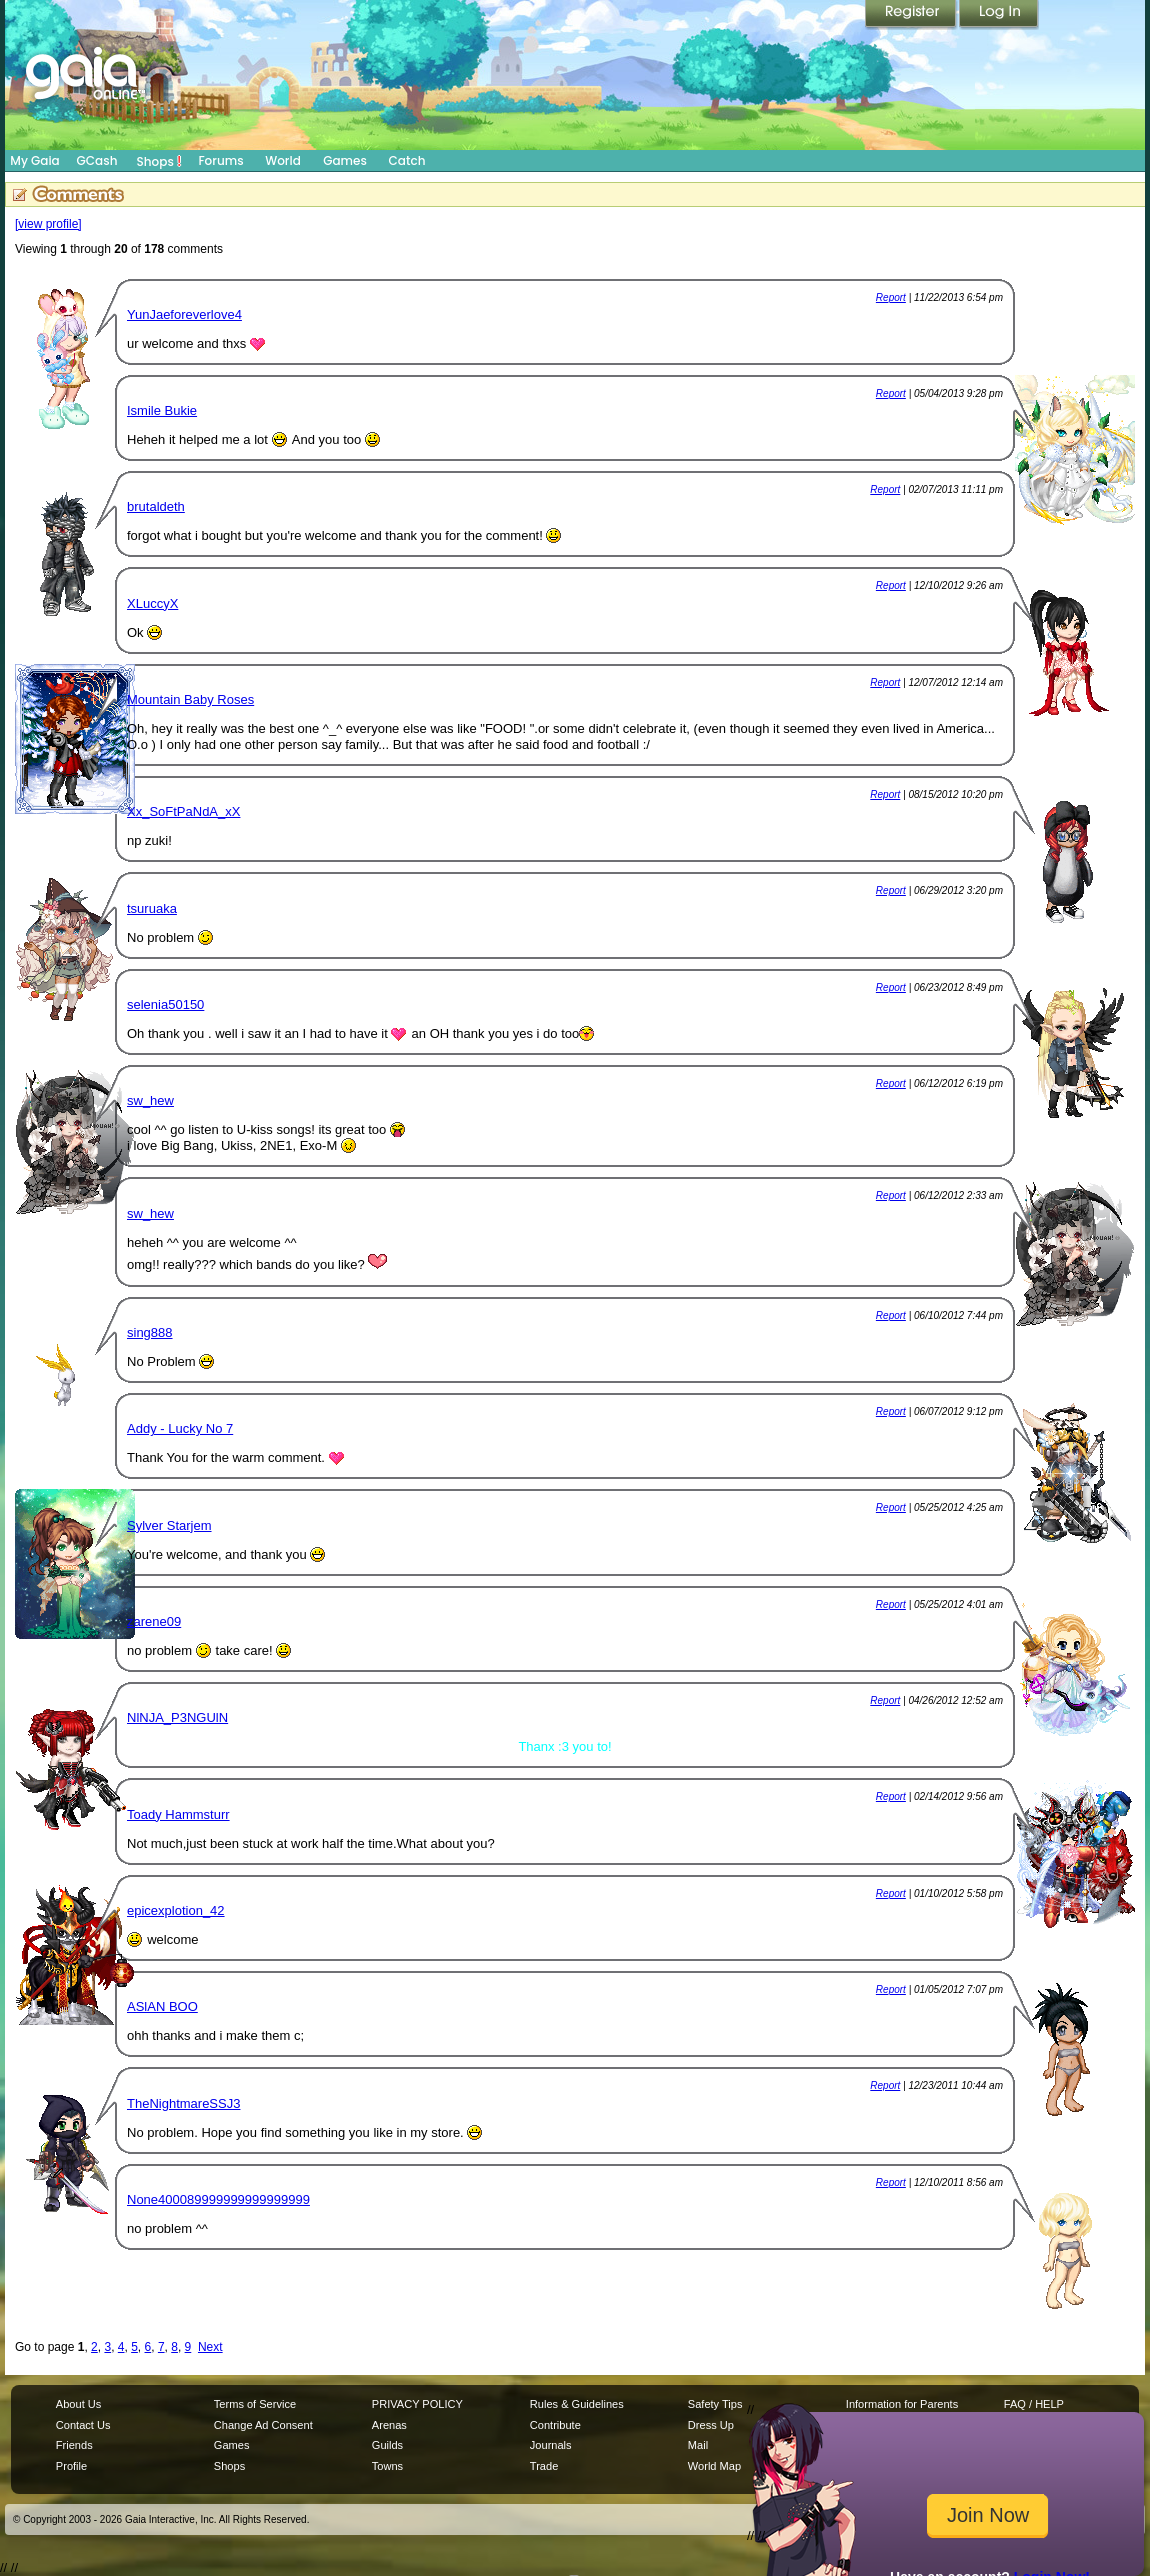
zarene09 (154, 1621)
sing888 (150, 1332)
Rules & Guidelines (577, 2404)
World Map (714, 2466)
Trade (544, 2466)
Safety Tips (715, 2404)
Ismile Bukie (162, 410)
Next (210, 2347)
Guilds (387, 2445)
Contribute (555, 2425)
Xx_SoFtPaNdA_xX (183, 811)
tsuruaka (152, 908)
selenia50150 (165, 1004)
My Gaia (34, 160)
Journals (551, 2445)
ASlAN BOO (162, 2006)
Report (891, 297)
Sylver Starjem (169, 1525)
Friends (74, 2445)
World (283, 160)
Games (345, 160)
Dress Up (711, 2425)
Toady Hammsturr (178, 1814)
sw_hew (150, 1100)
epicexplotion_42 (176, 1910)
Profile (71, 2466)
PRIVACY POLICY (417, 2404)
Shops (159, 161)
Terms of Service (255, 2404)
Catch (407, 160)
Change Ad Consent (263, 2425)
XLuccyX (152, 603)
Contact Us (83, 2425)
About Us (78, 2404)
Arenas (389, 2425)
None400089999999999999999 (218, 2199)
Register (912, 15)
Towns (387, 2466)
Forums (220, 160)
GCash (97, 160)
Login (999, 15)
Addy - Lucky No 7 (180, 1428)
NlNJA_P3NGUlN (177, 1717)
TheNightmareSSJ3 (183, 2103)
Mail (698, 2445)
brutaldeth (156, 506)
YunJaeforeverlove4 (184, 314)
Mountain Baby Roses (190, 699)
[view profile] (48, 224)
